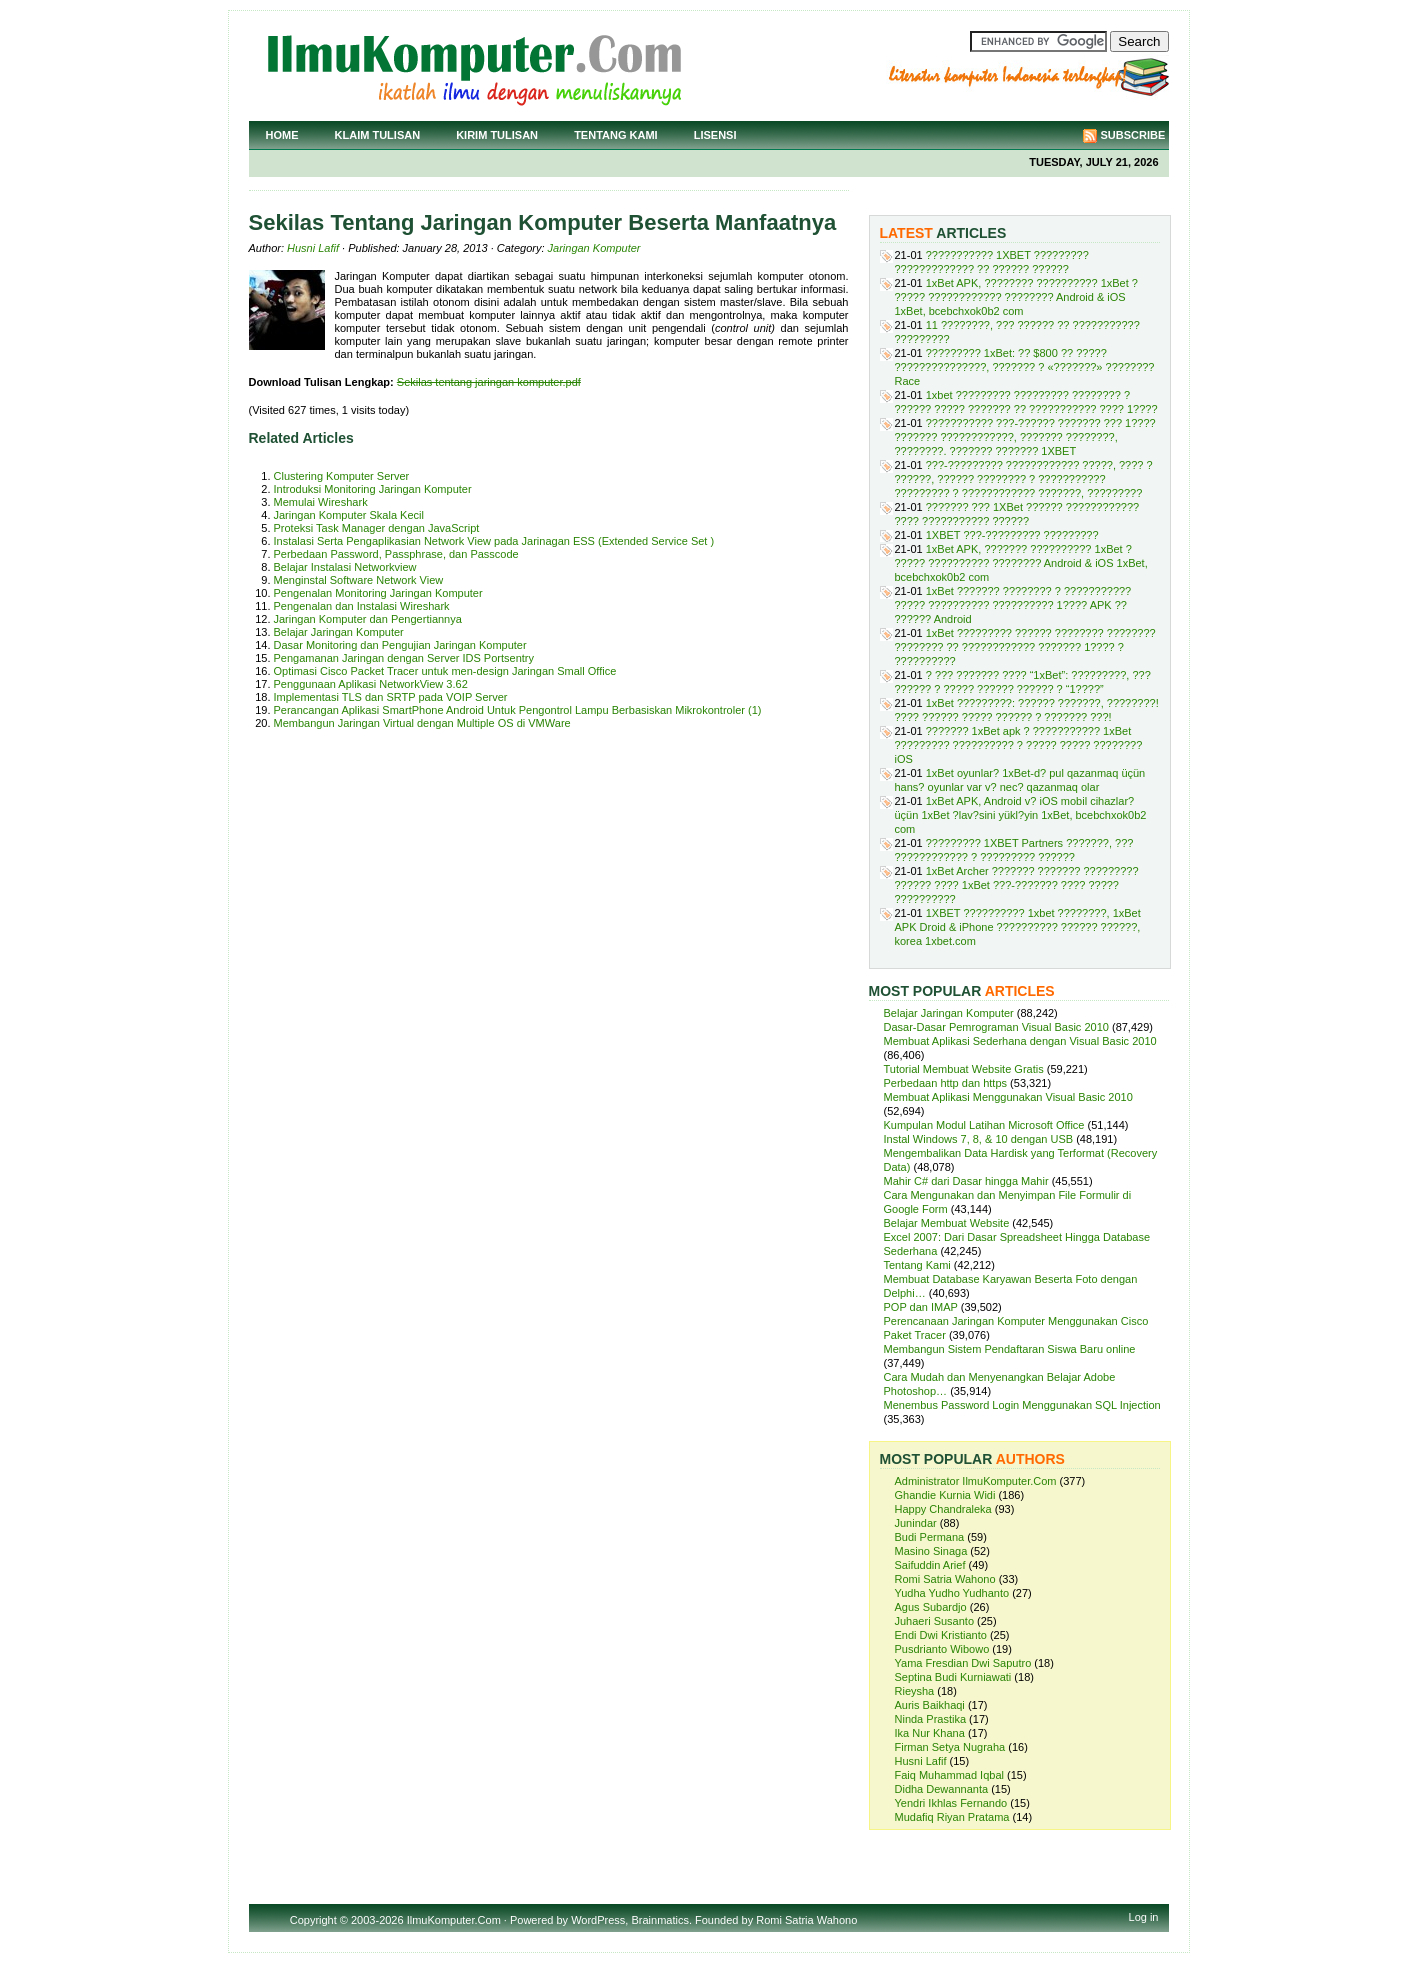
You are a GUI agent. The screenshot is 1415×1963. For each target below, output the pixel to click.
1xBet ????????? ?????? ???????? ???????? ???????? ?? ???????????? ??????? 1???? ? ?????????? (1025, 647)
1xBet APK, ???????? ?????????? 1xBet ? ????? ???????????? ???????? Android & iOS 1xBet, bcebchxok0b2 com (1016, 297)
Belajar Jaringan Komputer (339, 632)
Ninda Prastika (931, 1719)
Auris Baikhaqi (930, 1705)
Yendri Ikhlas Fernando (951, 1803)
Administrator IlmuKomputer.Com (976, 1481)
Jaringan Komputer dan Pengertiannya (368, 619)
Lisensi (715, 135)
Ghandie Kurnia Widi (945, 1495)
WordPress (598, 1920)
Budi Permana (930, 1537)
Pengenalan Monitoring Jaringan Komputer (378, 593)
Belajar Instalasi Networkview (345, 567)
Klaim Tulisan (378, 135)
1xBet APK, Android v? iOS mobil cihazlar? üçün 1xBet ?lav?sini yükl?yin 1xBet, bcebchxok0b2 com (1021, 815)
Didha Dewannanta (942, 1789)
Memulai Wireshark (321, 502)
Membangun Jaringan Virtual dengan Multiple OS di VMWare (422, 723)
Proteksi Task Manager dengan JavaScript (377, 528)
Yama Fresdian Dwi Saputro (963, 1663)
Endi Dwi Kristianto (941, 1635)
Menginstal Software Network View (359, 580)
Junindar (916, 1523)
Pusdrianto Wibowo (942, 1649)
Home (282, 135)
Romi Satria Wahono (945, 1579)
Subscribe (1133, 135)
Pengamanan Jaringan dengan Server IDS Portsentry (404, 658)
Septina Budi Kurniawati (953, 1677)
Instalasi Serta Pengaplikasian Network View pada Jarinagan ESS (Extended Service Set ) (494, 541)
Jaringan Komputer (594, 248)
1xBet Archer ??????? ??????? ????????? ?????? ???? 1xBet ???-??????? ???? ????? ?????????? (1017, 885)
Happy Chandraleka (943, 1509)
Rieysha (915, 1691)
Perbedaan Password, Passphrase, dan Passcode (396, 554)
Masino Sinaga (931, 1551)
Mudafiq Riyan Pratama (952, 1817)
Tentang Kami (616, 135)
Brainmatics (659, 1920)
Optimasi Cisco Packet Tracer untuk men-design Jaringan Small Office (445, 671)
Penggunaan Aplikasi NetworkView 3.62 (371, 684)
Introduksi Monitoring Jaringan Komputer (373, 489)
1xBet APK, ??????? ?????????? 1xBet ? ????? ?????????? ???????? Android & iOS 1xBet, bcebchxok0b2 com (1021, 563)
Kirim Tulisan (497, 135)
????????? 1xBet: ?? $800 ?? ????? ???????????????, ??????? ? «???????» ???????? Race (1025, 367)
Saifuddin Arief (930, 1565)
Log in (1144, 1917)
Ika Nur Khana (930, 1733)
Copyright (313, 1920)
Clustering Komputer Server (342, 476)
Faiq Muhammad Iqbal (949, 1775)
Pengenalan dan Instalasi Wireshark (362, 606)
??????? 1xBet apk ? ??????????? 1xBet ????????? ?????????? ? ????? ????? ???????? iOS (1019, 745)
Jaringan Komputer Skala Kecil (349, 515)
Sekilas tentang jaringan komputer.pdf (489, 382)
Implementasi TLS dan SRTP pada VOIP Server (391, 697)
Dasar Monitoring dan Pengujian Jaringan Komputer (400, 645)
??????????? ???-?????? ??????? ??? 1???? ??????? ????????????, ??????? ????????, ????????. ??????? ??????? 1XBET (1025, 437)
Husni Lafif (313, 248)
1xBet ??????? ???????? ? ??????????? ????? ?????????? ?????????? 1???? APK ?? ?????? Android (1013, 605)
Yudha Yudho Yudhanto (952, 1593)
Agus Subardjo (931, 1607)
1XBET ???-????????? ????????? (1012, 535)
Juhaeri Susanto (935, 1621)
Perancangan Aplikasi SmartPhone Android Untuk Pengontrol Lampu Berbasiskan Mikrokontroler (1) (518, 710)
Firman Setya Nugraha (950, 1747)
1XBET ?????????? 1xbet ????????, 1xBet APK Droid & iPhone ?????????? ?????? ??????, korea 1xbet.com (1018, 927)
